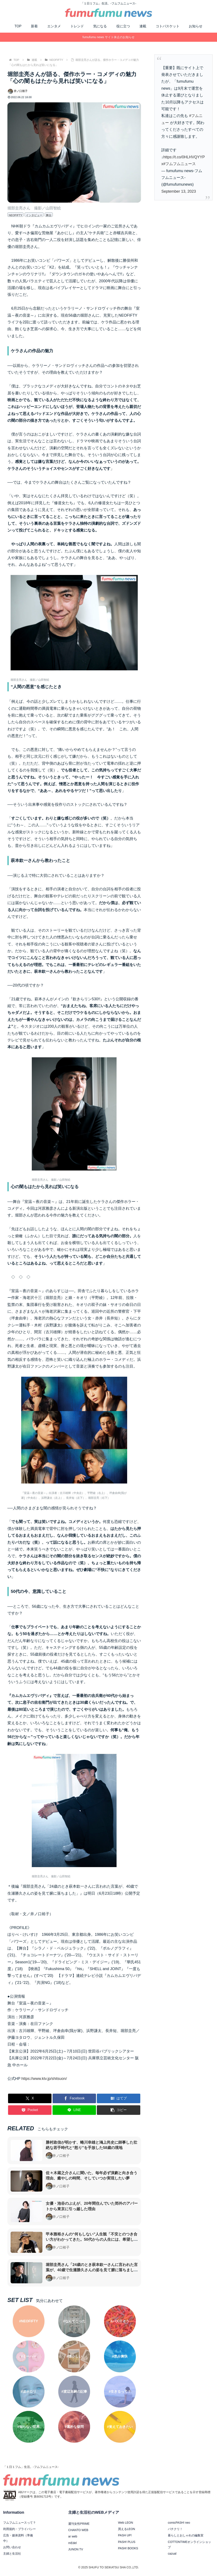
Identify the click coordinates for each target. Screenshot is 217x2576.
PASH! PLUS (126, 2542)
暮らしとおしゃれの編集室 (185, 2535)
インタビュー (34, 215)
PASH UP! (125, 2535)
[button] (118, 2110)
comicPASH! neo (179, 2522)
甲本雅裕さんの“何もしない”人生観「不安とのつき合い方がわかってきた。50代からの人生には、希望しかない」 (92, 2239)
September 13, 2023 (178, 191)
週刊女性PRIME (78, 2523)
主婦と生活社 (12, 2553)
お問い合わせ (12, 2547)
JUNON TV (75, 2549)
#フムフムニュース (179, 164)
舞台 (48, 215)
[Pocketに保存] (29, 2110)
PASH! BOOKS (128, 2548)
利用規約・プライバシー (19, 2529)
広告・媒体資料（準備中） (18, 2538)
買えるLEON (126, 2529)
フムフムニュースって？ (19, 2522)
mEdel (72, 2543)
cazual (172, 2553)
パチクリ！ (175, 2529)
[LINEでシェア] (74, 2110)
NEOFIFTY (15, 215)
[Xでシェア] (29, 2098)
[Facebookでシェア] (74, 2098)
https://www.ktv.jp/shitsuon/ (44, 2078)
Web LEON (125, 2522)
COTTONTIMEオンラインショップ (189, 2544)
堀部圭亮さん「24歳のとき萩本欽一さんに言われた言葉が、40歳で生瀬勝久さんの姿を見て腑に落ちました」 (92, 2270)
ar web (72, 2536)
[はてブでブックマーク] (118, 2098)
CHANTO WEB (78, 2530)
